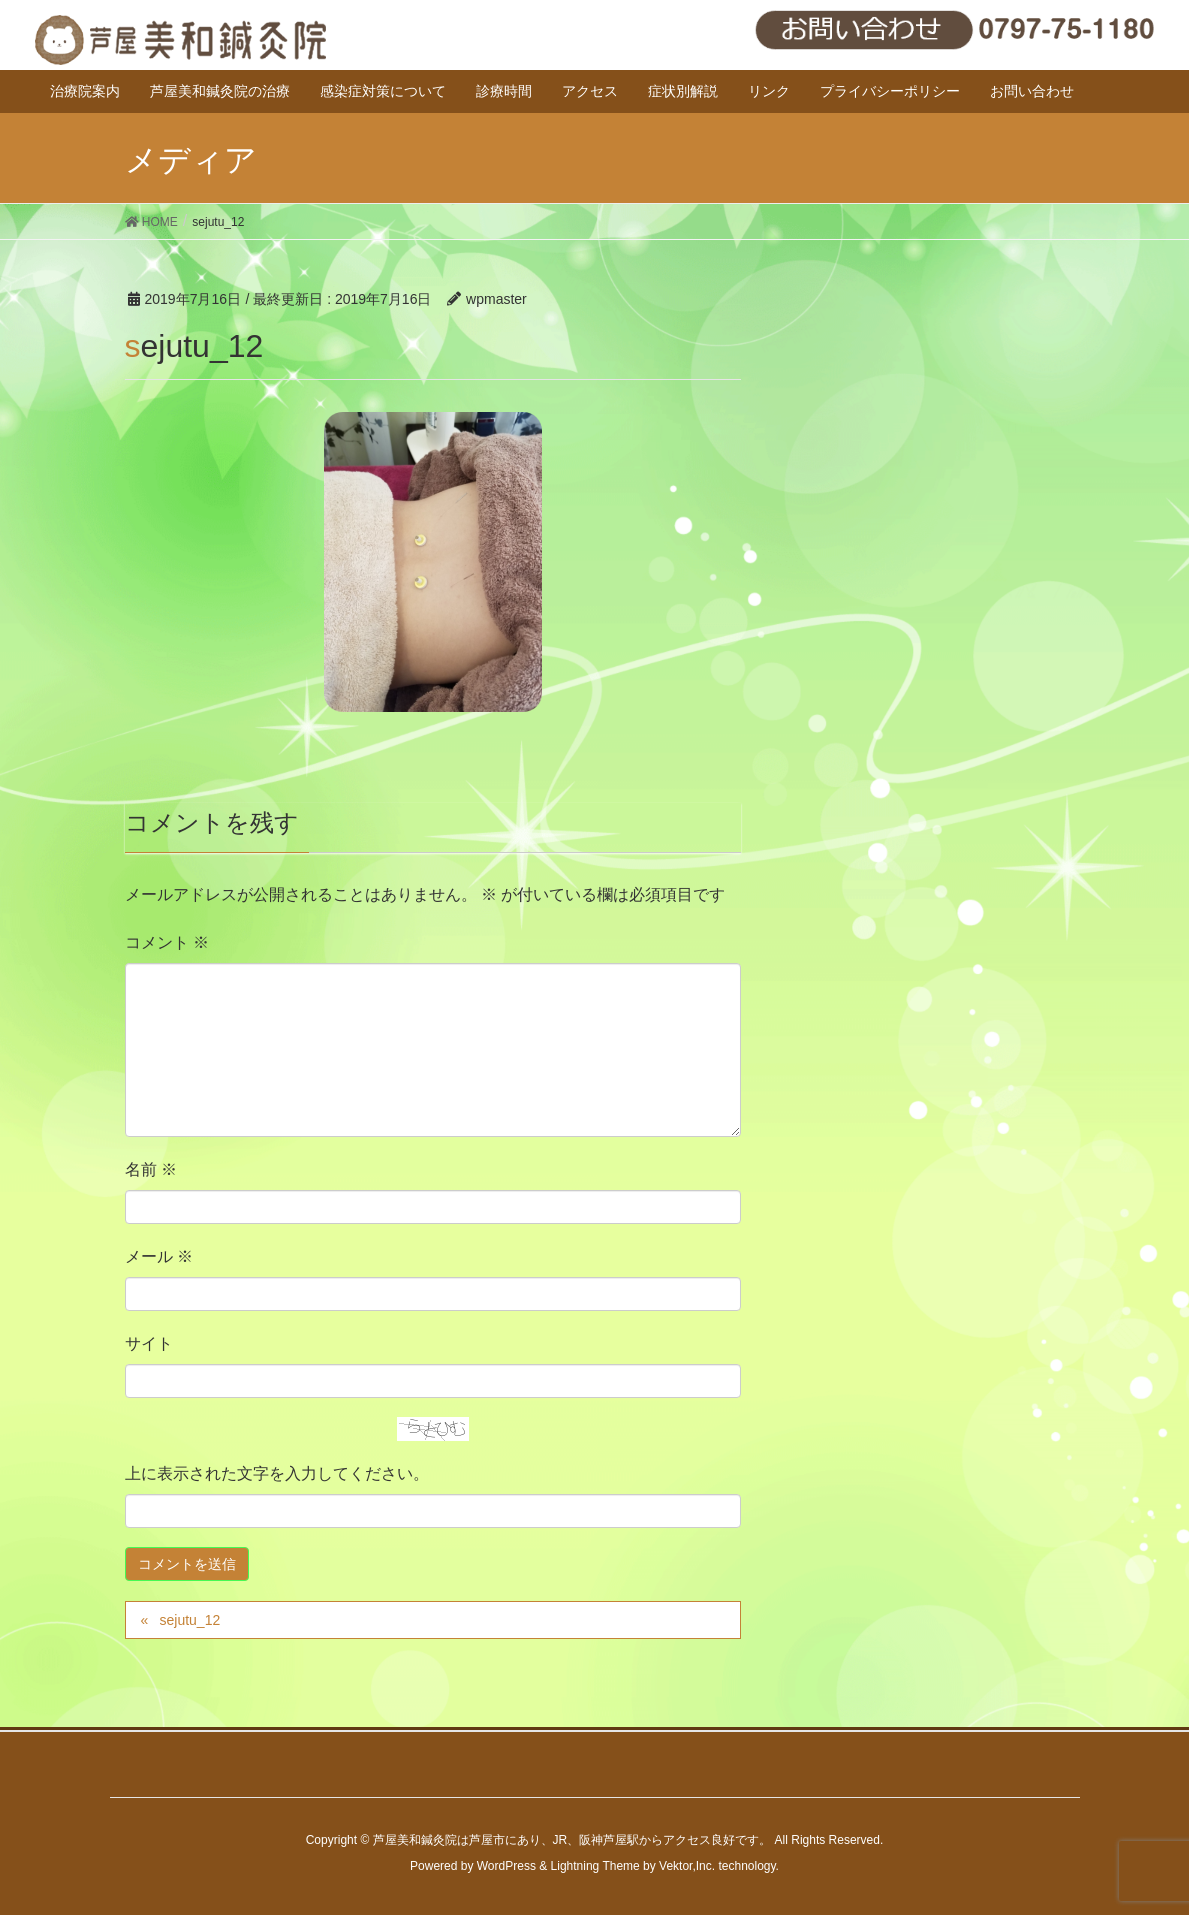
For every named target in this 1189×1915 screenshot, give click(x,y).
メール (159, 1256)
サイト (149, 1343)
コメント (167, 942)
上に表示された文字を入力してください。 (277, 1473)
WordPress (506, 1866)
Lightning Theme (595, 1866)
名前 (151, 1169)
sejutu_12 (189, 1620)
